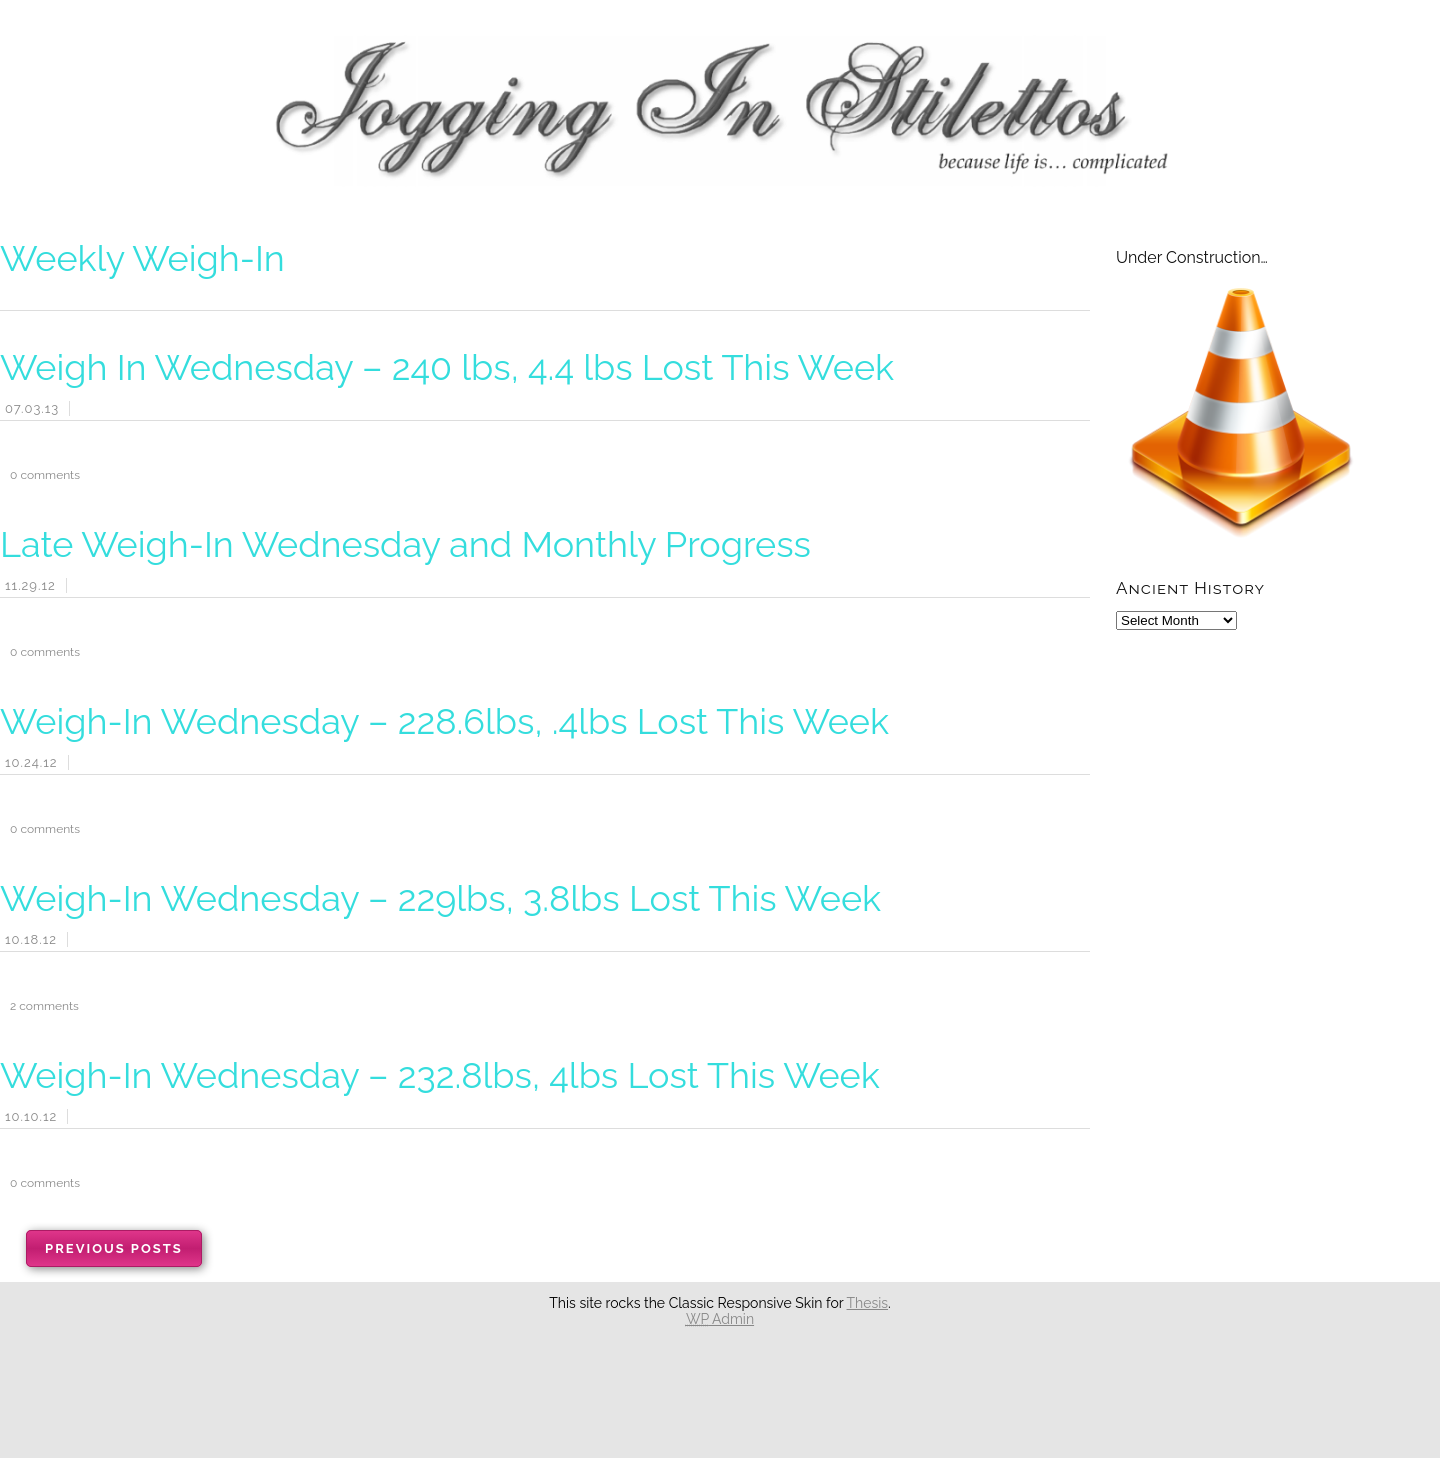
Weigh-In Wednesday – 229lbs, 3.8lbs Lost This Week (440, 898)
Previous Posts (114, 1248)
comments (40, 475)
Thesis (868, 1303)
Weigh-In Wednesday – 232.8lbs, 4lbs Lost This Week (440, 1075)
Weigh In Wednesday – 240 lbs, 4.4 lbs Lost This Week (447, 367)
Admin (720, 1319)
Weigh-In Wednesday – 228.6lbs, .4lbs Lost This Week (444, 721)
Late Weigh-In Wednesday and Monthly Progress (405, 544)
